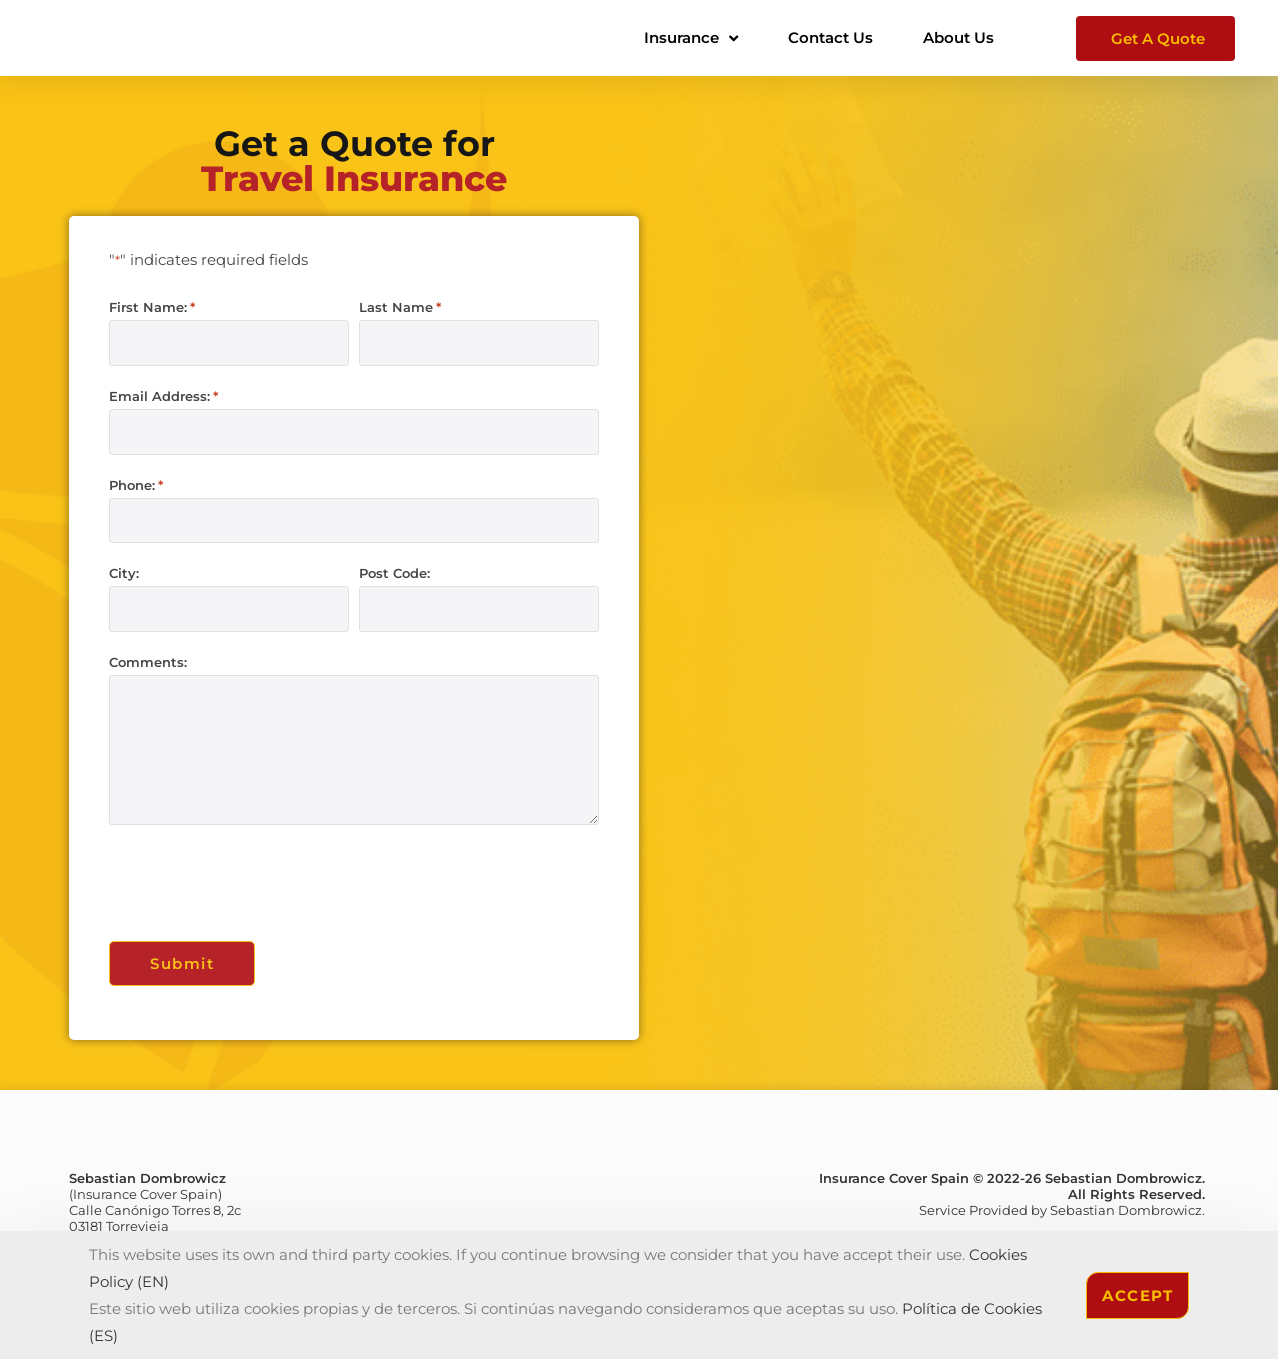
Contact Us (830, 37)
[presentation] (261, 877)
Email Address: (163, 395)
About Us (958, 37)
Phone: (136, 483)
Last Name (400, 307)
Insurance (691, 38)
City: (124, 571)
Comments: (148, 659)
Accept (1137, 1295)
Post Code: (394, 571)
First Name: (152, 307)
